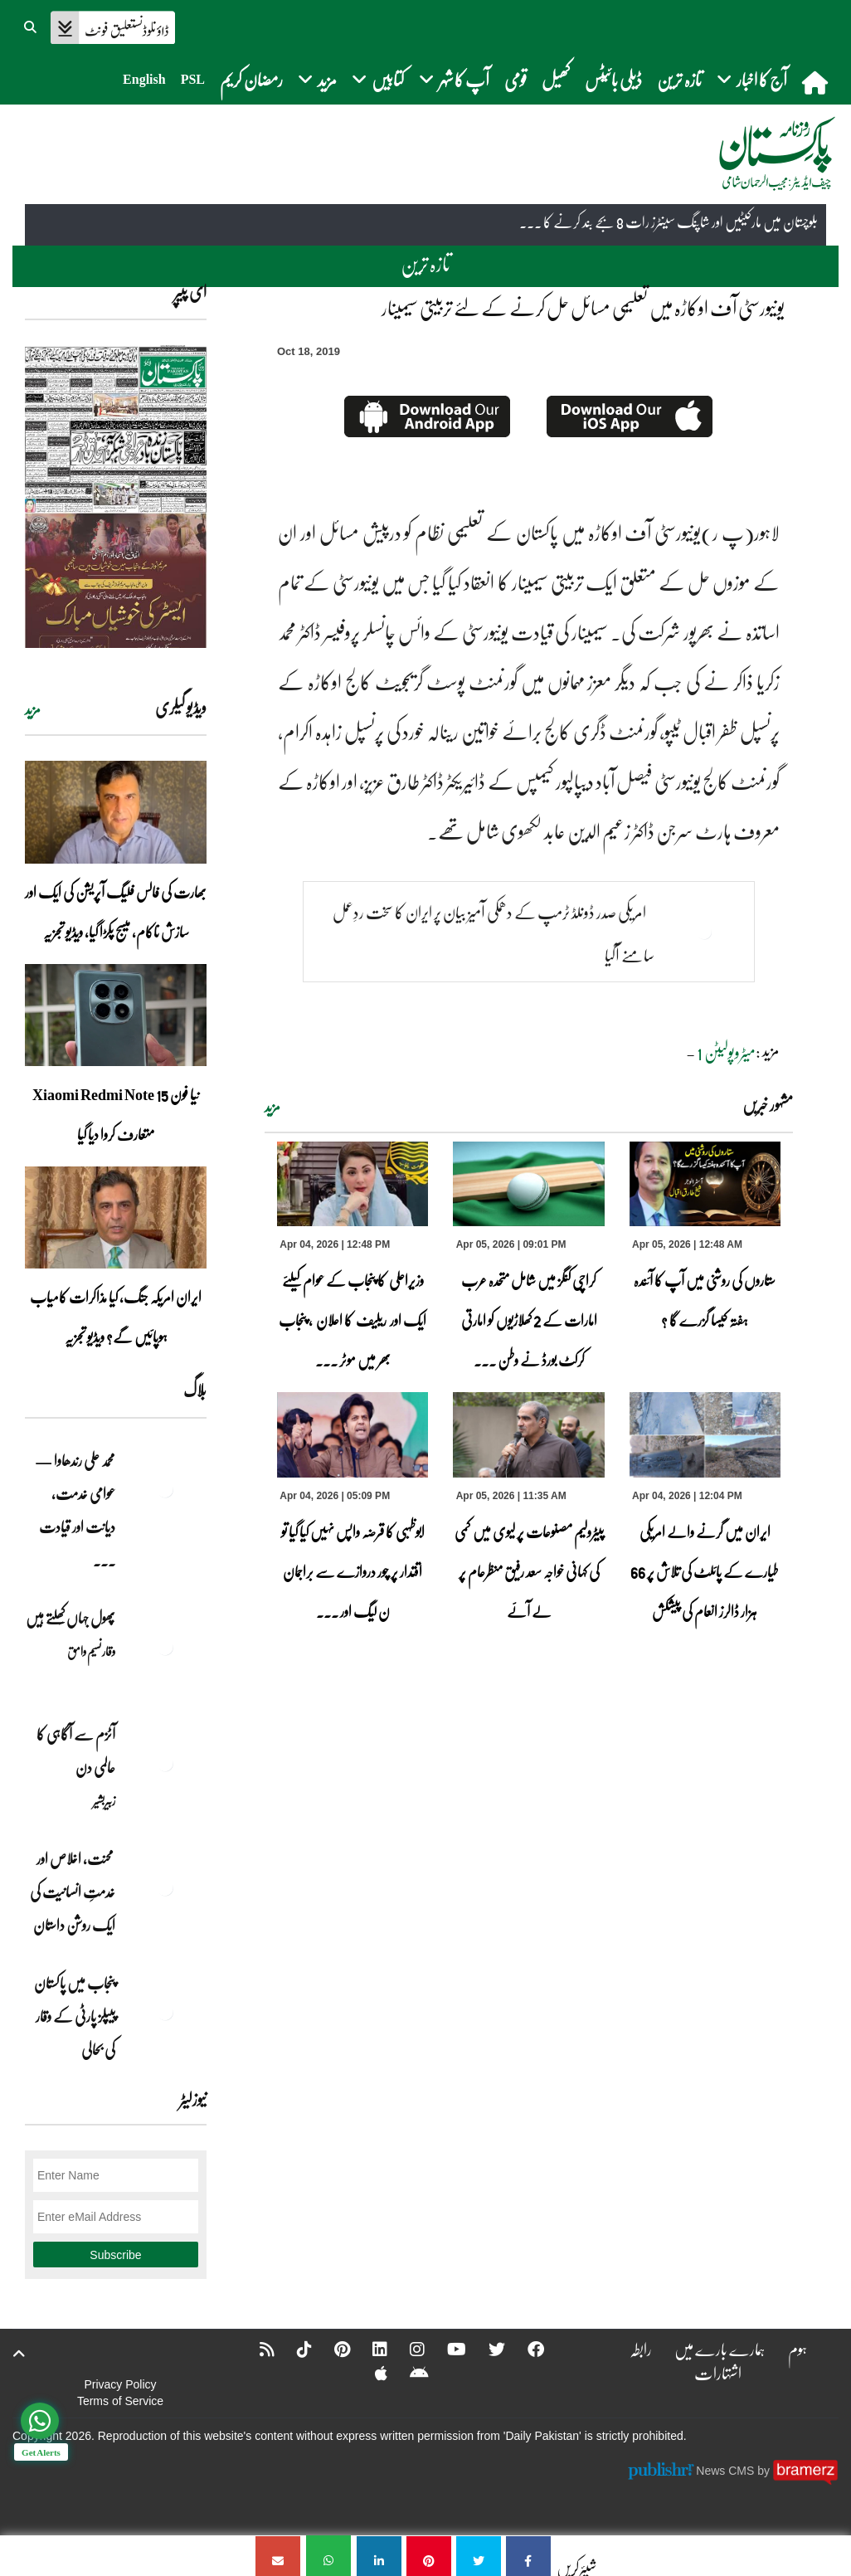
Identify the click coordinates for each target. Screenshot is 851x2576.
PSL (193, 79)
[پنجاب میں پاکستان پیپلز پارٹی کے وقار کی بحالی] (165, 2011)
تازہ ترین (679, 79)
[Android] (408, 2373)
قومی (515, 79)
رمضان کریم (251, 79)
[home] (817, 82)
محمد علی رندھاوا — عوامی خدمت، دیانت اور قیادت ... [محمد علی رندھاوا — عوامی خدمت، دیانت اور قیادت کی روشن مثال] (75, 1510)
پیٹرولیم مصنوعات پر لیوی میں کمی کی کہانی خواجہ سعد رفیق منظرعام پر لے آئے (529, 1571)
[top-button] (19, 2353)
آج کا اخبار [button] (752, 79)
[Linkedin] (369, 2349)
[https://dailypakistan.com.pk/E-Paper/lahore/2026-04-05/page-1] (116, 496)
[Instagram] (406, 2349)
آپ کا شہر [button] (454, 79)
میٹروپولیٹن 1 (726, 1052)
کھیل (556, 79)
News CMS (726, 2470)
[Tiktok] (293, 2349)
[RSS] (256, 2349)
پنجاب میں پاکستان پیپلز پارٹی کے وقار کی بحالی (74, 2016)
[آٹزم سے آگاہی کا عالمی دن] (165, 1763)
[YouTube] (446, 2349)
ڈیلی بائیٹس (613, 79)
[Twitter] (486, 2349)
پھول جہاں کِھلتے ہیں (70, 1617)
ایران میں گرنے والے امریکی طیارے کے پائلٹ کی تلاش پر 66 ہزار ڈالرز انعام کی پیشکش (704, 1571)
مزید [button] (317, 79)
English (144, 79)
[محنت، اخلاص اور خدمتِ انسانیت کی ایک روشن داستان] (165, 1887)
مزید (272, 1107)
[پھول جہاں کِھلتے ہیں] (165, 1646)
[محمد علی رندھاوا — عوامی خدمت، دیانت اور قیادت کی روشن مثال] (165, 1489)
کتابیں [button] (378, 79)
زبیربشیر (104, 1800)
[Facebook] (525, 2349)
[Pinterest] (331, 2349)
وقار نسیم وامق (91, 1651)
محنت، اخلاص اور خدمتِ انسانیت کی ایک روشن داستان (72, 1891)
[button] (31, 25)
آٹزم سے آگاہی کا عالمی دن (75, 1750)
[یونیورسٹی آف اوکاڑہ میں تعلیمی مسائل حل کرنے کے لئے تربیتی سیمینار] (528, 2555)
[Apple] (370, 2373)
